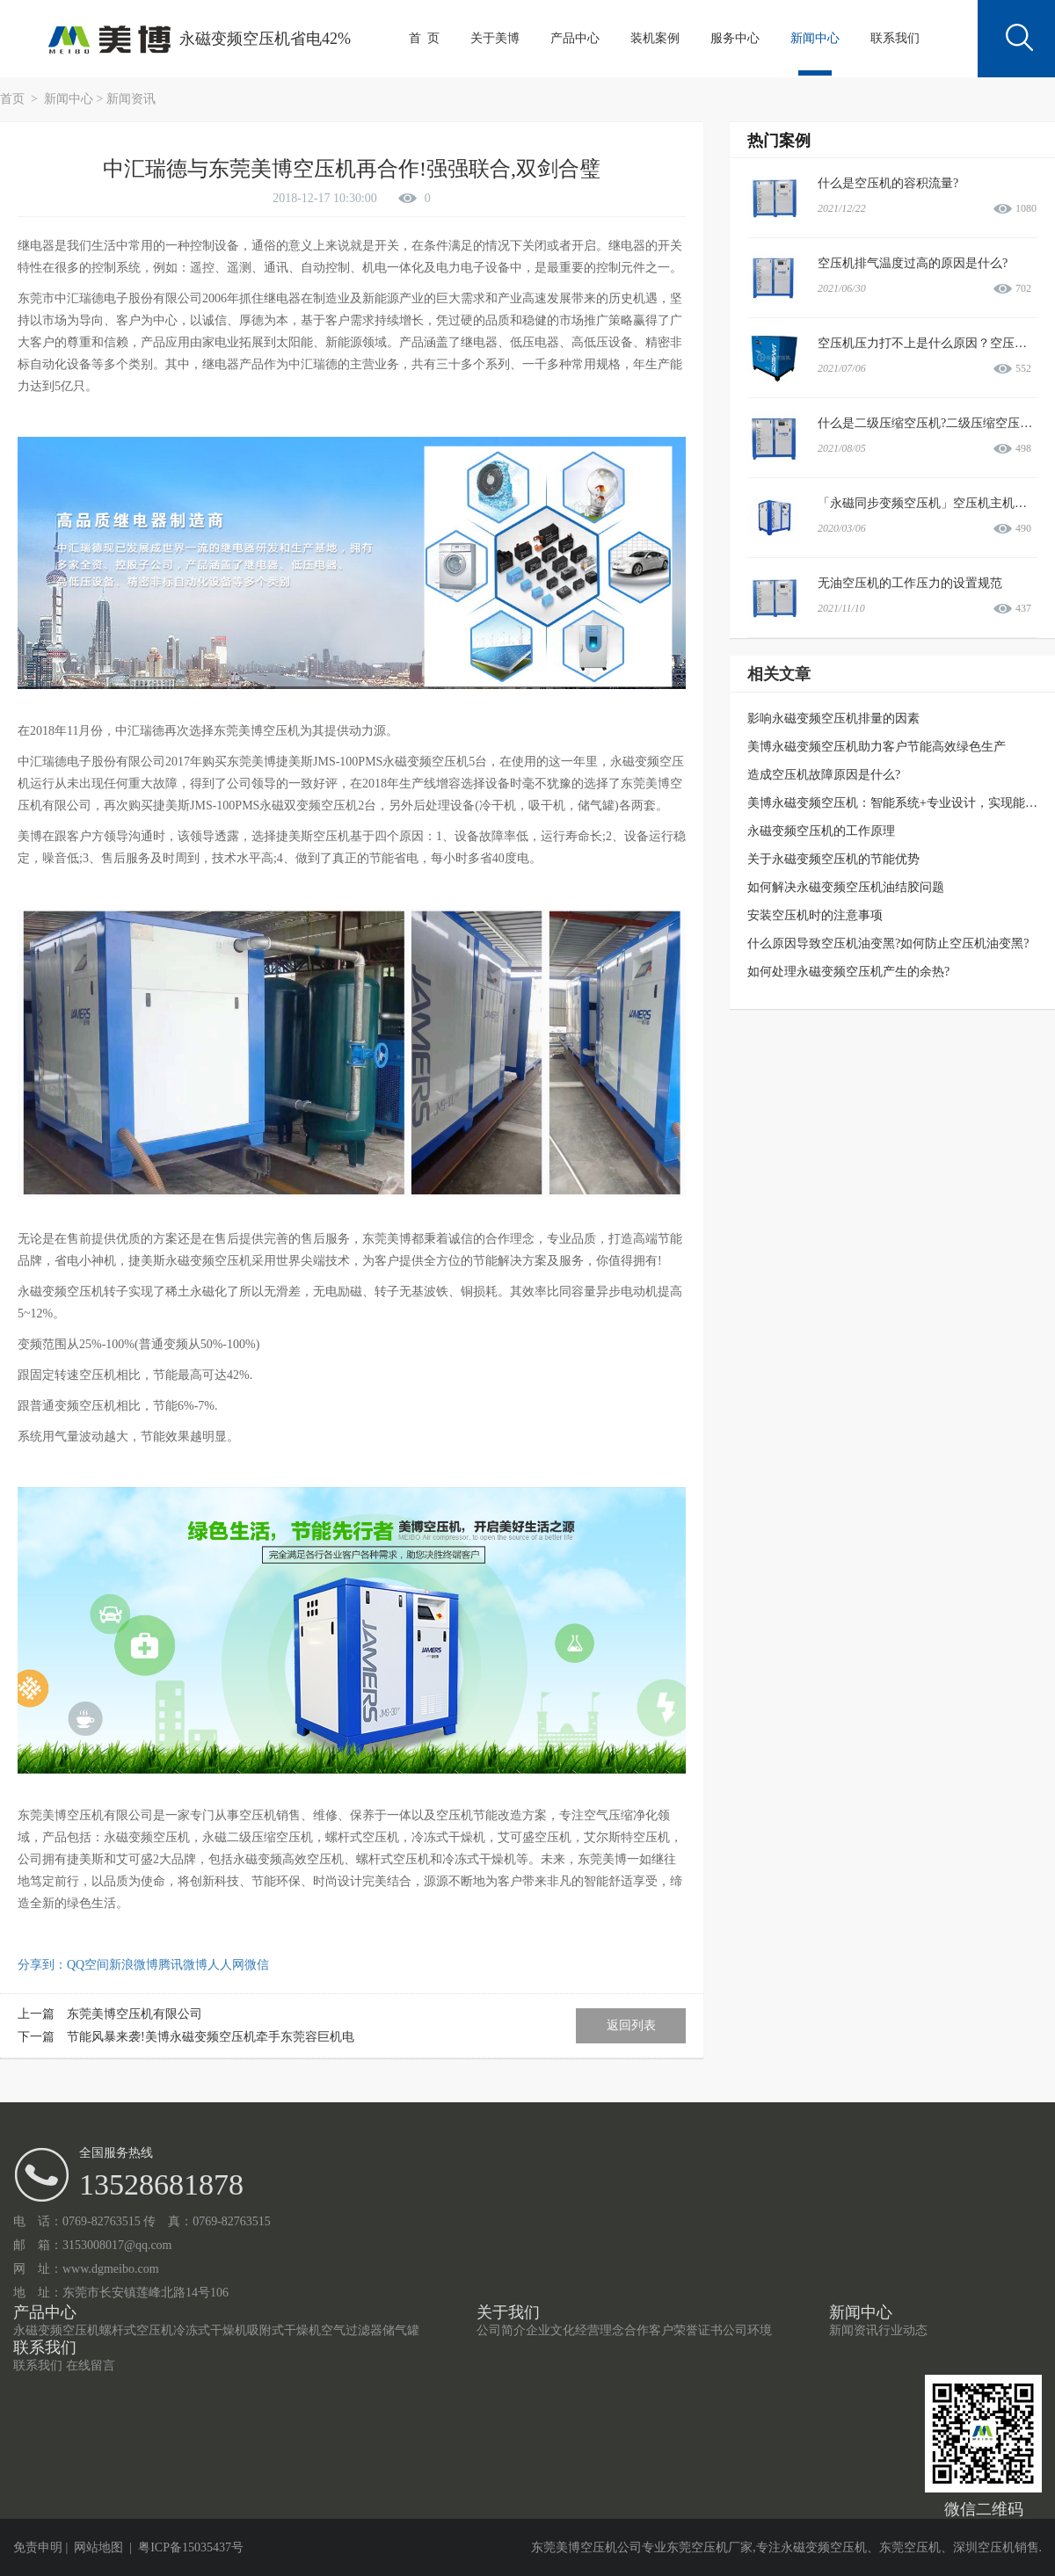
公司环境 (747, 2330)
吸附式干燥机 (284, 2330)
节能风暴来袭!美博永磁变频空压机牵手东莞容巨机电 (210, 2036)
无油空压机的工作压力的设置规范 (910, 583)
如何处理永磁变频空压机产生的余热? (848, 971)
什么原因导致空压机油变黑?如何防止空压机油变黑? (888, 943)
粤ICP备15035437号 (191, 2547)
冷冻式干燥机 (210, 2330)
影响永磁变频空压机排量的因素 (833, 718)
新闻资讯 (131, 98)
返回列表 (631, 2025)
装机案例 (655, 38)
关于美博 (495, 38)
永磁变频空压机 (56, 2330)
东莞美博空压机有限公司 (134, 2014)
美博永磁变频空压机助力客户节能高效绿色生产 (876, 746)
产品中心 (575, 38)
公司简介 (501, 2330)
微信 (256, 1964)
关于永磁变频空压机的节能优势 (833, 859)
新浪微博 (133, 1964)
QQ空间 (88, 1964)
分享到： (42, 1964)
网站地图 (98, 2547)
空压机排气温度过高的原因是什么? (913, 263)
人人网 (225, 1964)
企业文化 (550, 2330)
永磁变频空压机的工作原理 (821, 831)
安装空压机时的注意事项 (815, 915)
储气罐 (400, 2330)
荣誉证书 (698, 2330)
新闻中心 (815, 38)
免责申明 (37, 2547)
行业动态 (903, 2330)
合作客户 (648, 2330)
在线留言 (90, 2365)
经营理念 (599, 2330)
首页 (14, 98)
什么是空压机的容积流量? (888, 183)
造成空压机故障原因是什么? (823, 774)
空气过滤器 (351, 2330)
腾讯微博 (182, 1964)
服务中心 (735, 38)
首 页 (424, 38)
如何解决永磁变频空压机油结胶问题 (845, 887)
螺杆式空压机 (136, 2330)
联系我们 (895, 38)
